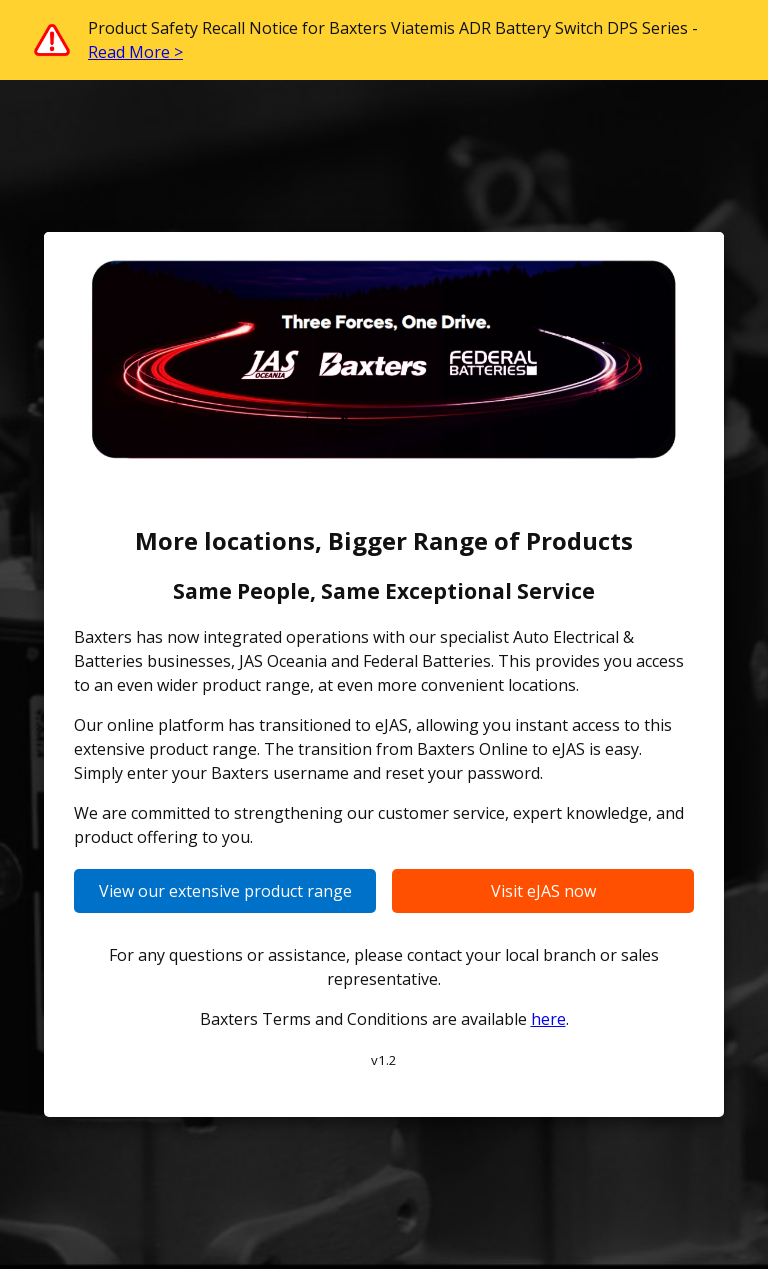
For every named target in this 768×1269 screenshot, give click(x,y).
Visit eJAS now (543, 891)
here (548, 1019)
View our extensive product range (225, 891)
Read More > (135, 52)
